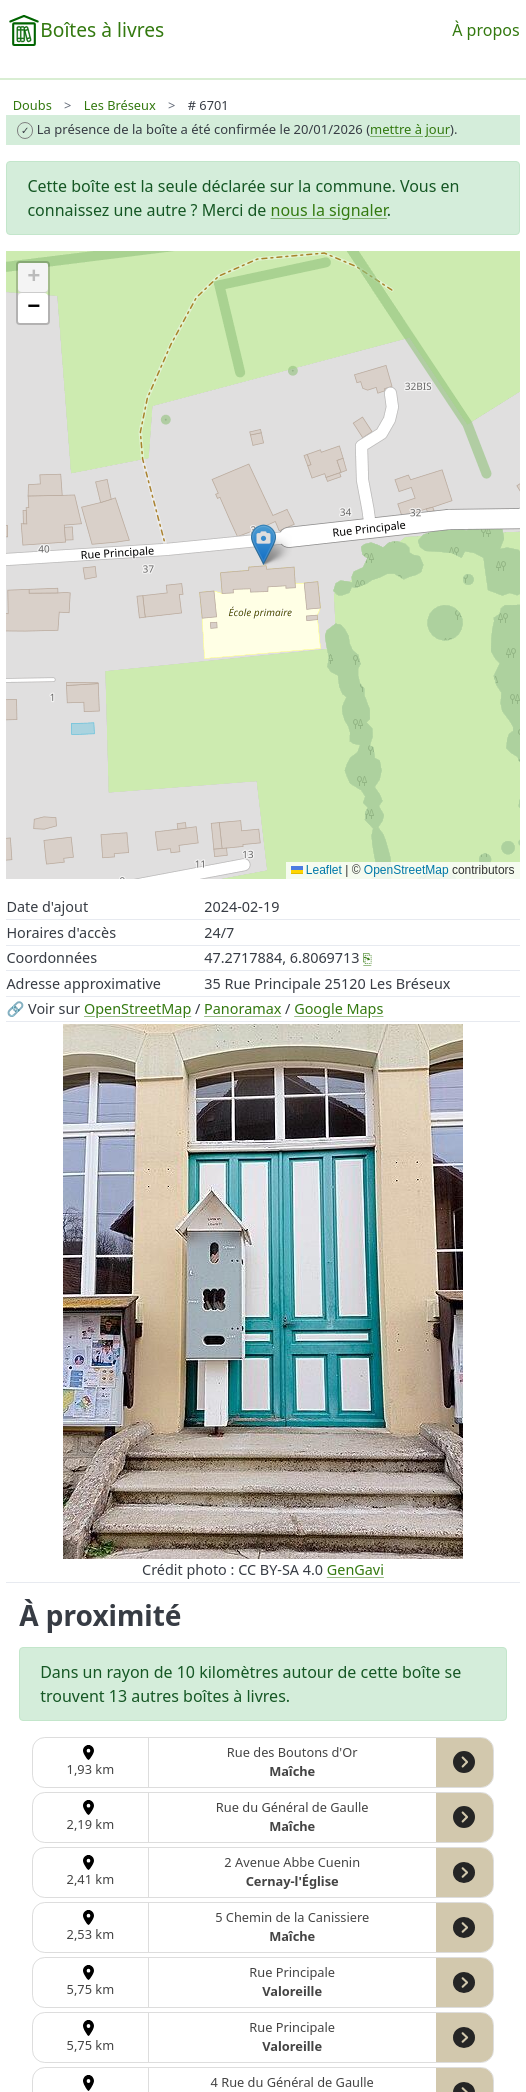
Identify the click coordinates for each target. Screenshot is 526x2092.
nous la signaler (329, 210)
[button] (263, 544)
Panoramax (242, 1008)
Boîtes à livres (102, 29)
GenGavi (355, 1569)
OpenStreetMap (137, 1008)
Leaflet (316, 870)
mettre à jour (410, 129)
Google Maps (338, 1008)
